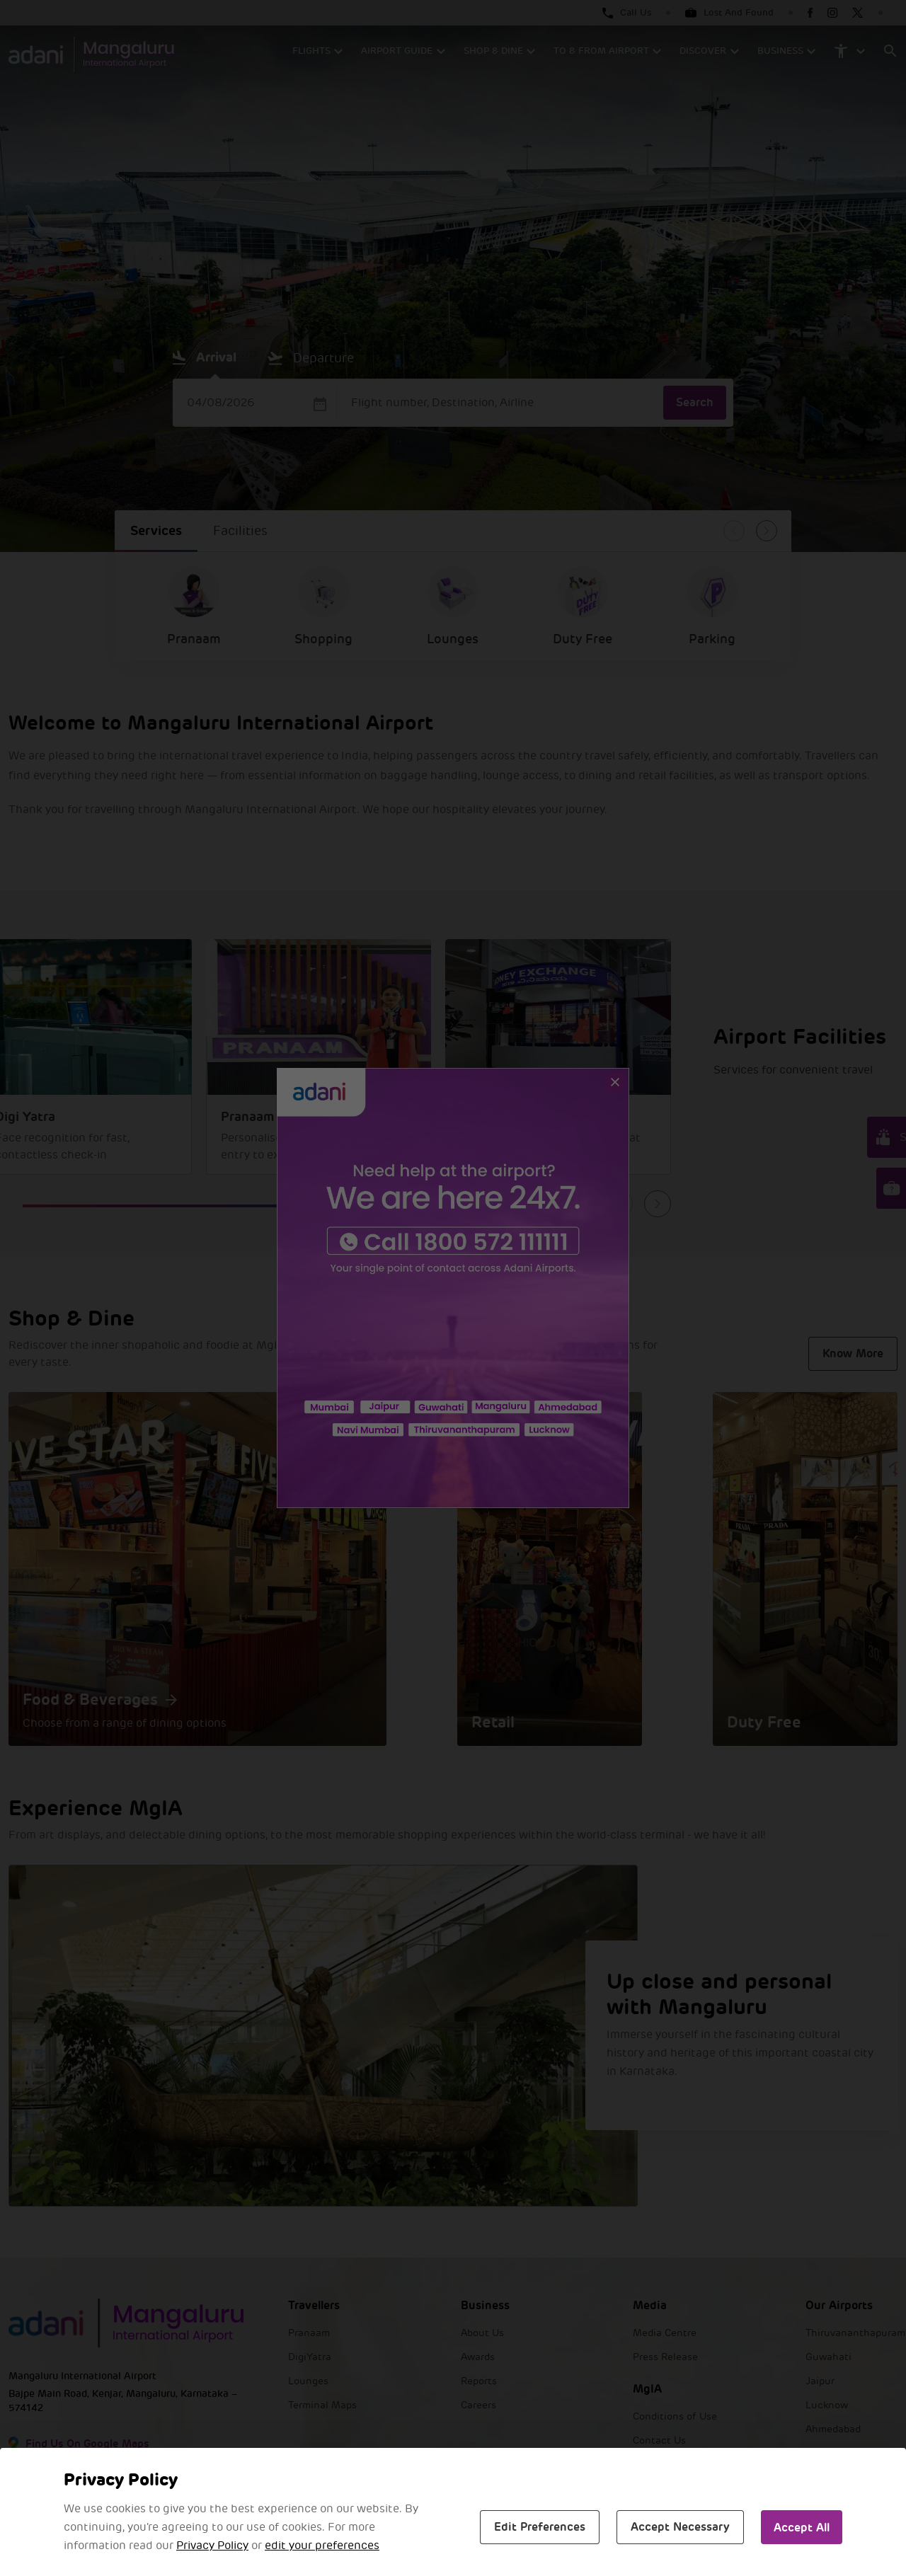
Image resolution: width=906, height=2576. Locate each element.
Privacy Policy (212, 2545)
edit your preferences (322, 2545)
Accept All (802, 2527)
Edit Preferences (539, 2526)
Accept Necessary (680, 2526)
